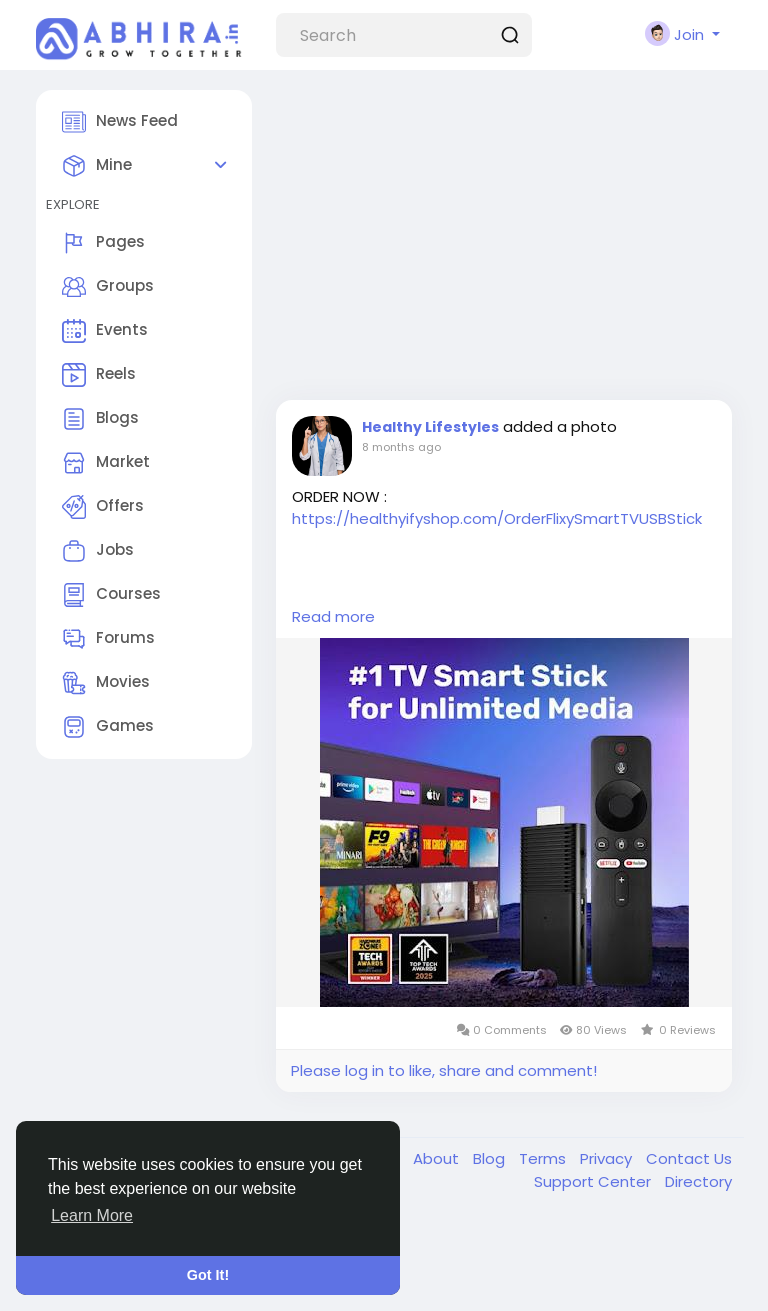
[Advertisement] (504, 240)
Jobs (98, 551)
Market (106, 463)
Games (108, 727)
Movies (106, 683)
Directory (698, 1181)
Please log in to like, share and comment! (444, 1070)
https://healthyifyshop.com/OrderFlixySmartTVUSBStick (497, 518)
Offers (103, 507)
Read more (333, 616)
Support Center (594, 1181)
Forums (108, 639)
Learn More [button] (92, 1215)
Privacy (608, 1158)
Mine (97, 166)
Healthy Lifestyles (430, 427)
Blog (491, 1158)
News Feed (120, 122)
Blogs (100, 419)
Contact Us (689, 1158)
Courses (111, 595)
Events (105, 331)
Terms (544, 1158)
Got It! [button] (208, 1275)
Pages (103, 243)
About (438, 1158)
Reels (99, 375)
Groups (108, 287)
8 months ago (401, 447)
